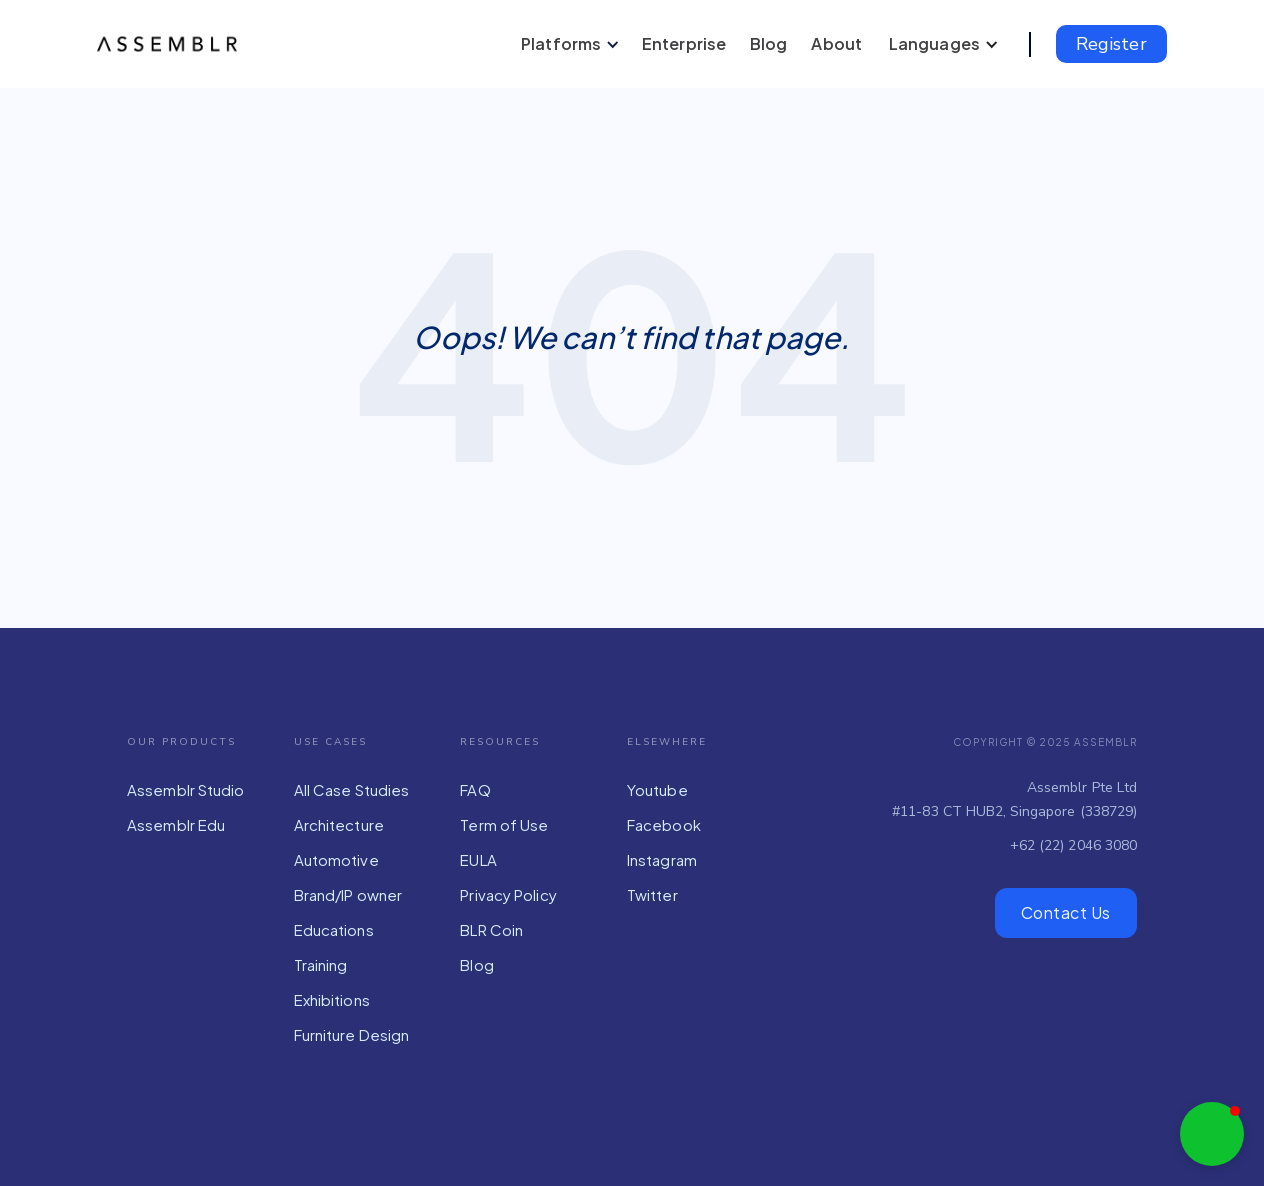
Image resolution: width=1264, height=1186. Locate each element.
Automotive (336, 859)
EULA (478, 859)
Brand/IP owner (348, 894)
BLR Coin (491, 929)
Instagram (662, 859)
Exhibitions (332, 999)
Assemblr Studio (186, 789)
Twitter (652, 894)
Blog (476, 964)
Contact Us (1066, 912)
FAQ (475, 789)
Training (321, 964)
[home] (171, 44)
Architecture (339, 824)
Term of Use (504, 824)
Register (1111, 44)
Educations (334, 929)
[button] (567, 44)
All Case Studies (352, 789)
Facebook (664, 824)
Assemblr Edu (176, 824)
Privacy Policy (508, 894)
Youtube (657, 789)
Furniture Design (352, 1034)
